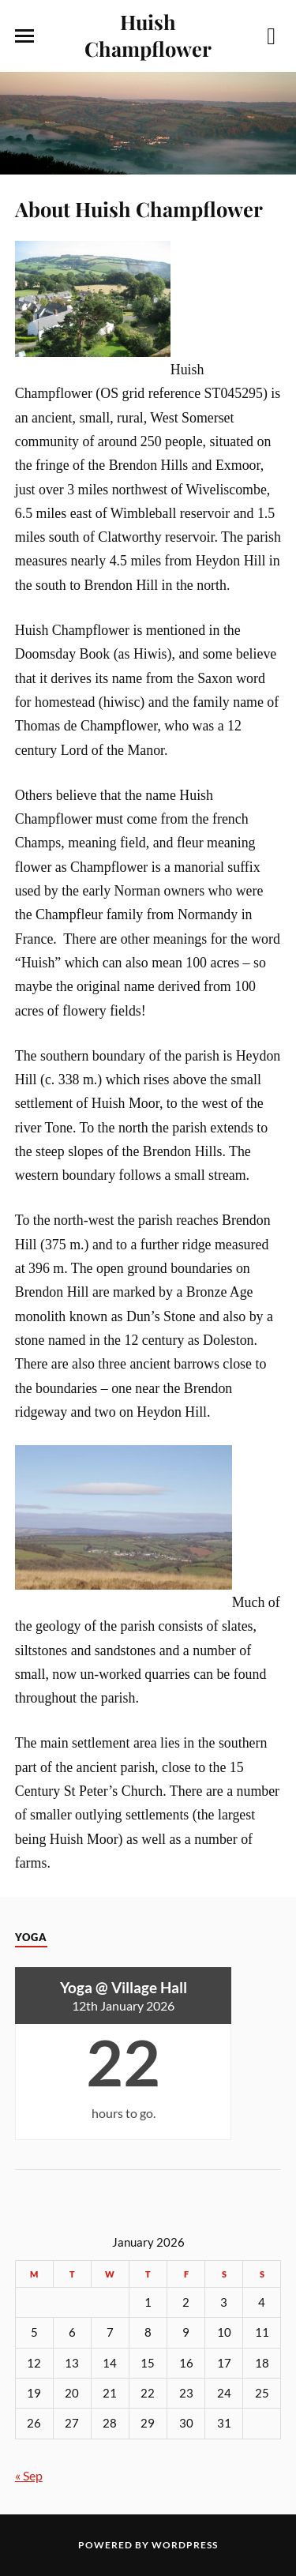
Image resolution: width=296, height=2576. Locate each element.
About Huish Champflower (139, 208)
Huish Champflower (148, 35)
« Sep (29, 2475)
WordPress (185, 2545)
